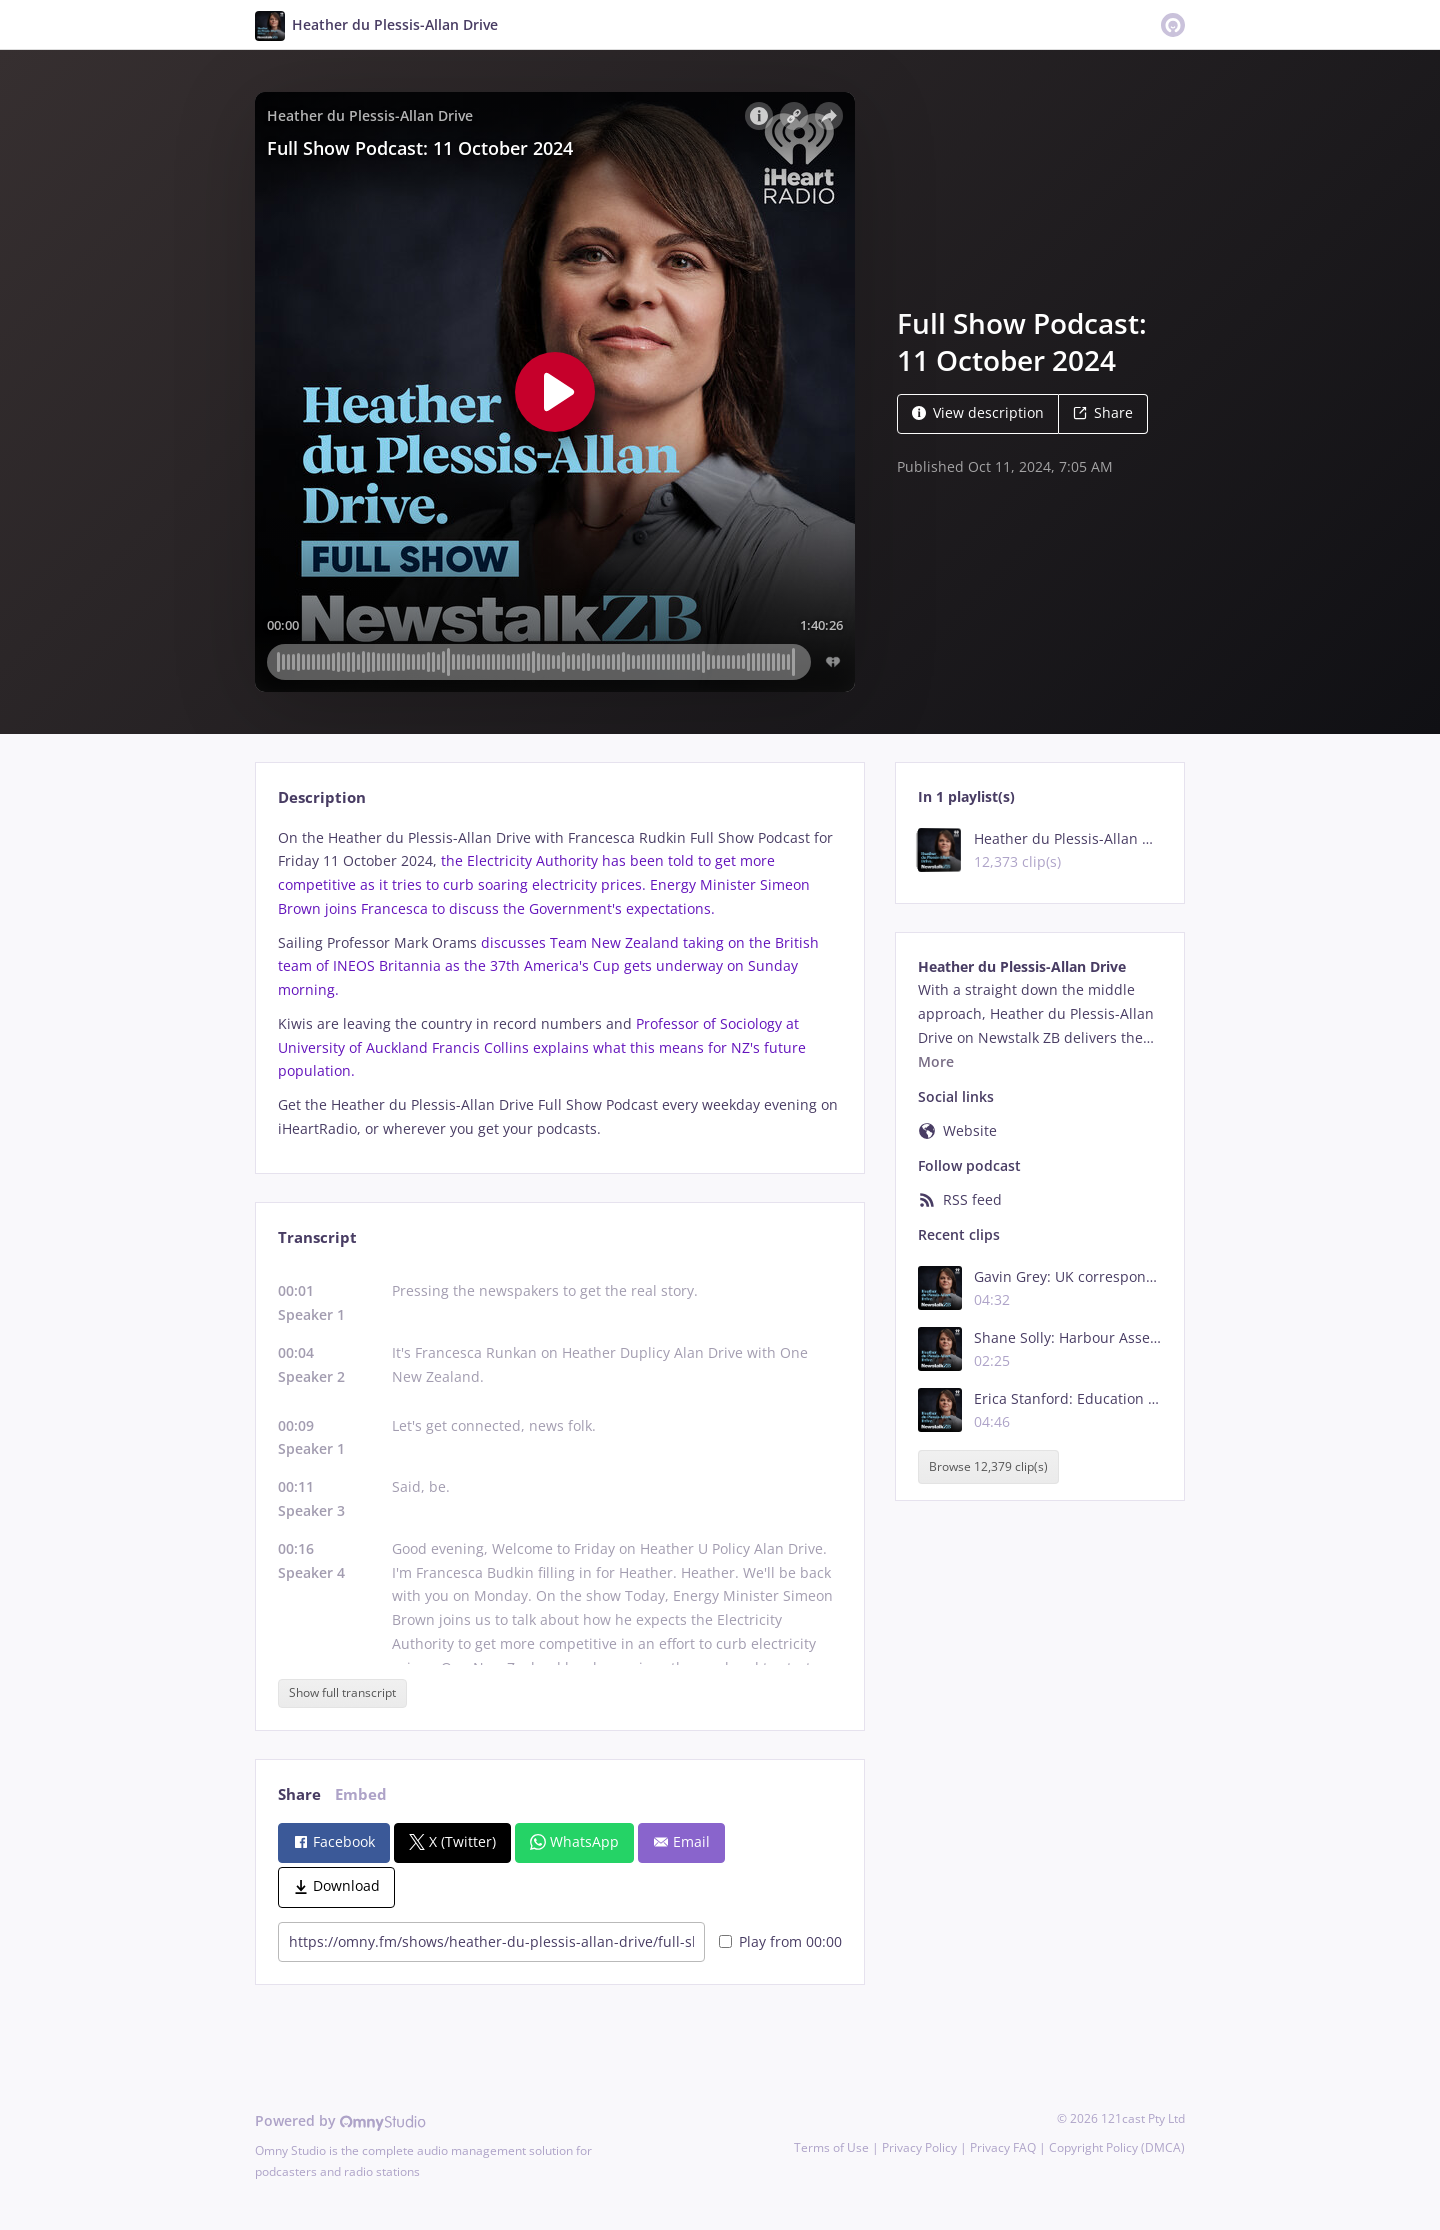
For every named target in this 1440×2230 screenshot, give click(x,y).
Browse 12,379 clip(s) (988, 1466)
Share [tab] (299, 1794)
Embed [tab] (361, 1794)
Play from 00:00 (780, 1941)
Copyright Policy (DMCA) (1117, 2147)
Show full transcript (342, 1692)
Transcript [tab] (317, 1237)
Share (1103, 412)
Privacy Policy (919, 2147)
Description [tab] (322, 797)
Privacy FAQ (1003, 2147)
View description (978, 412)
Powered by (340, 2120)
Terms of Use (831, 2147)
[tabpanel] (559, 983)
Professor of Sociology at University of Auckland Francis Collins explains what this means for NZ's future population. (542, 1047)
